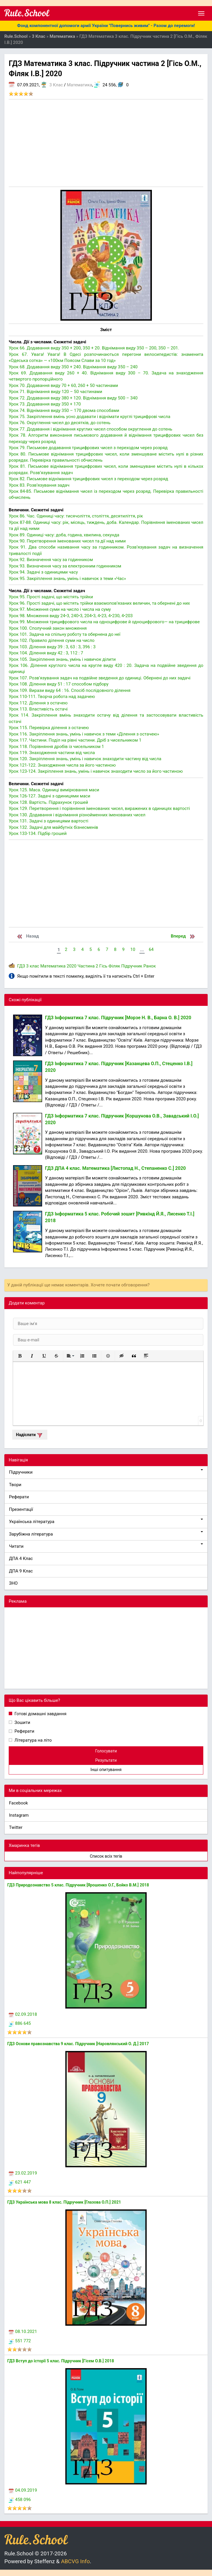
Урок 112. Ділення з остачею (38, 703)
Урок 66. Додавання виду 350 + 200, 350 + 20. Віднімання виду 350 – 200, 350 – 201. (94, 348)
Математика (79, 85)
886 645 (20, 2023)
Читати (106, 1546)
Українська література (106, 1521)
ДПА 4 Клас (21, 1558)
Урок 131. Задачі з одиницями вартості (48, 821)
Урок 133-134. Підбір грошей (38, 833)
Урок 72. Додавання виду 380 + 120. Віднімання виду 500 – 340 (73, 398)
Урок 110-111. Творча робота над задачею (52, 696)
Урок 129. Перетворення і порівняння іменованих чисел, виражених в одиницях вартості (99, 808)
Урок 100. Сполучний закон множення (48, 628)
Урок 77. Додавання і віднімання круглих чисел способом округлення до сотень (90, 429)
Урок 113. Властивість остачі (38, 709)
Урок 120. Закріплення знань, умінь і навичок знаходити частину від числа (85, 758)
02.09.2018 (23, 2014)
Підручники (106, 1472)
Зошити (21, 1722)
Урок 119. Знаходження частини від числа (52, 752)
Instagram (19, 1815)
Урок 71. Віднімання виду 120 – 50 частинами (55, 391)
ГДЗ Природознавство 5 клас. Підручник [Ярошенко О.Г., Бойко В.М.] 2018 (78, 1885)
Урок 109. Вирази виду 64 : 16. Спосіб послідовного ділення (69, 690)
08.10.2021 (23, 2331)
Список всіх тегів (106, 1856)
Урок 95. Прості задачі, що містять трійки (51, 596)
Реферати (19, 1496)
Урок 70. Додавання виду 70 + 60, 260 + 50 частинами (63, 385)
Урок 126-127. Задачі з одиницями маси (49, 796)
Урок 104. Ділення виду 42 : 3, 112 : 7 (46, 653)
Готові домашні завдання (40, 1713)
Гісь (103, 966)
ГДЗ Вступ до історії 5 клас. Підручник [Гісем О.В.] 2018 (60, 2361)
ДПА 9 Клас (21, 1571)
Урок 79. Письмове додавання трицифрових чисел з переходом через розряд (88, 447)
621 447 (20, 2182)
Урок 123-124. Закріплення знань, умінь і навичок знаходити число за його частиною (96, 771)
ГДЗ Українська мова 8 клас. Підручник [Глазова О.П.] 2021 (64, 2202)
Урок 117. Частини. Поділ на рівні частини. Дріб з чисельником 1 (75, 740)
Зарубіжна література (106, 1534)
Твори (15, 1484)
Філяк (114, 966)
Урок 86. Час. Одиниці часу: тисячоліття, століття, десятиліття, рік (76, 516)
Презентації (21, 1509)
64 (151, 949)
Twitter (15, 1827)
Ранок (149, 966)
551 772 (20, 2340)
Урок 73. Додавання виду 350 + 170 (45, 404)
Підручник (131, 966)
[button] (19, 1355)
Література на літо (32, 1740)
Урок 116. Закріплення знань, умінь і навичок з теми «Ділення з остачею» (84, 734)
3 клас (32, 966)
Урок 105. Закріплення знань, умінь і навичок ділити (62, 659)
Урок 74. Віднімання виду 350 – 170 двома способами (64, 410)
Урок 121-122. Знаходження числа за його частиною (62, 765)
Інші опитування (105, 1769)
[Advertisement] (106, 143)
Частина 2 (88, 966)
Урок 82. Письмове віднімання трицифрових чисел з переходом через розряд (88, 478)
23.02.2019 (23, 2173)
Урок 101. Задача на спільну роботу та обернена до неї (65, 634)
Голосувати (106, 1751)
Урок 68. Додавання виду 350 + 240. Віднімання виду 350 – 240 (73, 366)
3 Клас (56, 85)
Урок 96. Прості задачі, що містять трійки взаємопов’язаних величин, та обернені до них (99, 603)
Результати (106, 1760)
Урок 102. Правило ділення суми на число (51, 640)
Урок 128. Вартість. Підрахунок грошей (48, 802)
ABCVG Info (75, 2561)
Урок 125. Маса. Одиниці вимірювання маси (54, 789)
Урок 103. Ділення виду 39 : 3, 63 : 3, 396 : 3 (52, 646)
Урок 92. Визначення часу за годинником (51, 559)
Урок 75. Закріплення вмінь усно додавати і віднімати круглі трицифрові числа (89, 416)
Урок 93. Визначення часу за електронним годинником (65, 566)
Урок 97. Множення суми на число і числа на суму (60, 609)
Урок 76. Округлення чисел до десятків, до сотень (59, 422)
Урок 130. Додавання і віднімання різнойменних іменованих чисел (77, 814)
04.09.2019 (23, 2490)
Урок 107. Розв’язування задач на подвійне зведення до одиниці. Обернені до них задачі (100, 678)
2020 (71, 966)
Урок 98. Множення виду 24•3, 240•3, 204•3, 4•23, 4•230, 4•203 (71, 615)
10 (132, 949)
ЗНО (13, 1583)
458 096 (20, 2499)
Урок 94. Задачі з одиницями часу (43, 572)
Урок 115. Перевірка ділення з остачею (49, 727)
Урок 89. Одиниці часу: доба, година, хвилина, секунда (64, 535)
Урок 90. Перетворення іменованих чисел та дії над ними (67, 541)
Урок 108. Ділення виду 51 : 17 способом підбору (59, 684)
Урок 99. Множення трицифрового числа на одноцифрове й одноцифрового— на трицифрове (104, 621)
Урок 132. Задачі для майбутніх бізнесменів (53, 827)
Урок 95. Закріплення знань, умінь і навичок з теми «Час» (67, 578)
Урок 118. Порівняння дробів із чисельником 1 (56, 746)
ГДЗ (21, 966)
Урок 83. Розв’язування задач (39, 485)
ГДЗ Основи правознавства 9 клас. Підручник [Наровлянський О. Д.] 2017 (78, 2043)
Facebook (18, 1803)
